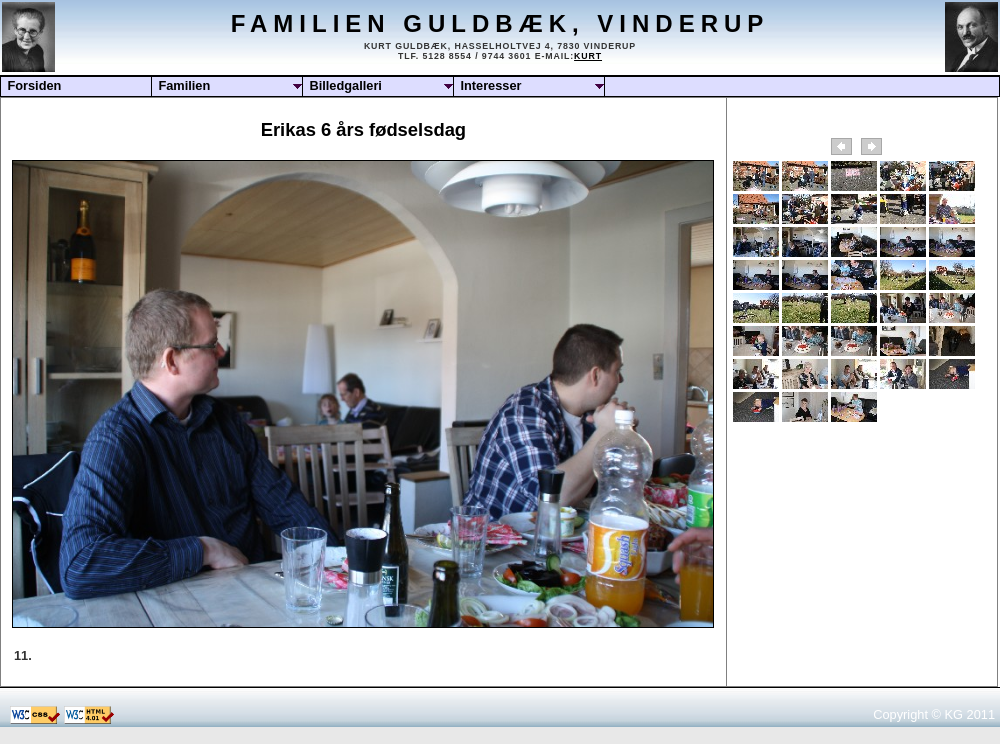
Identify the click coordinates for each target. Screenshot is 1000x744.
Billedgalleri (345, 85)
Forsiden (34, 85)
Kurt (588, 56)
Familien (184, 85)
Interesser (490, 85)
